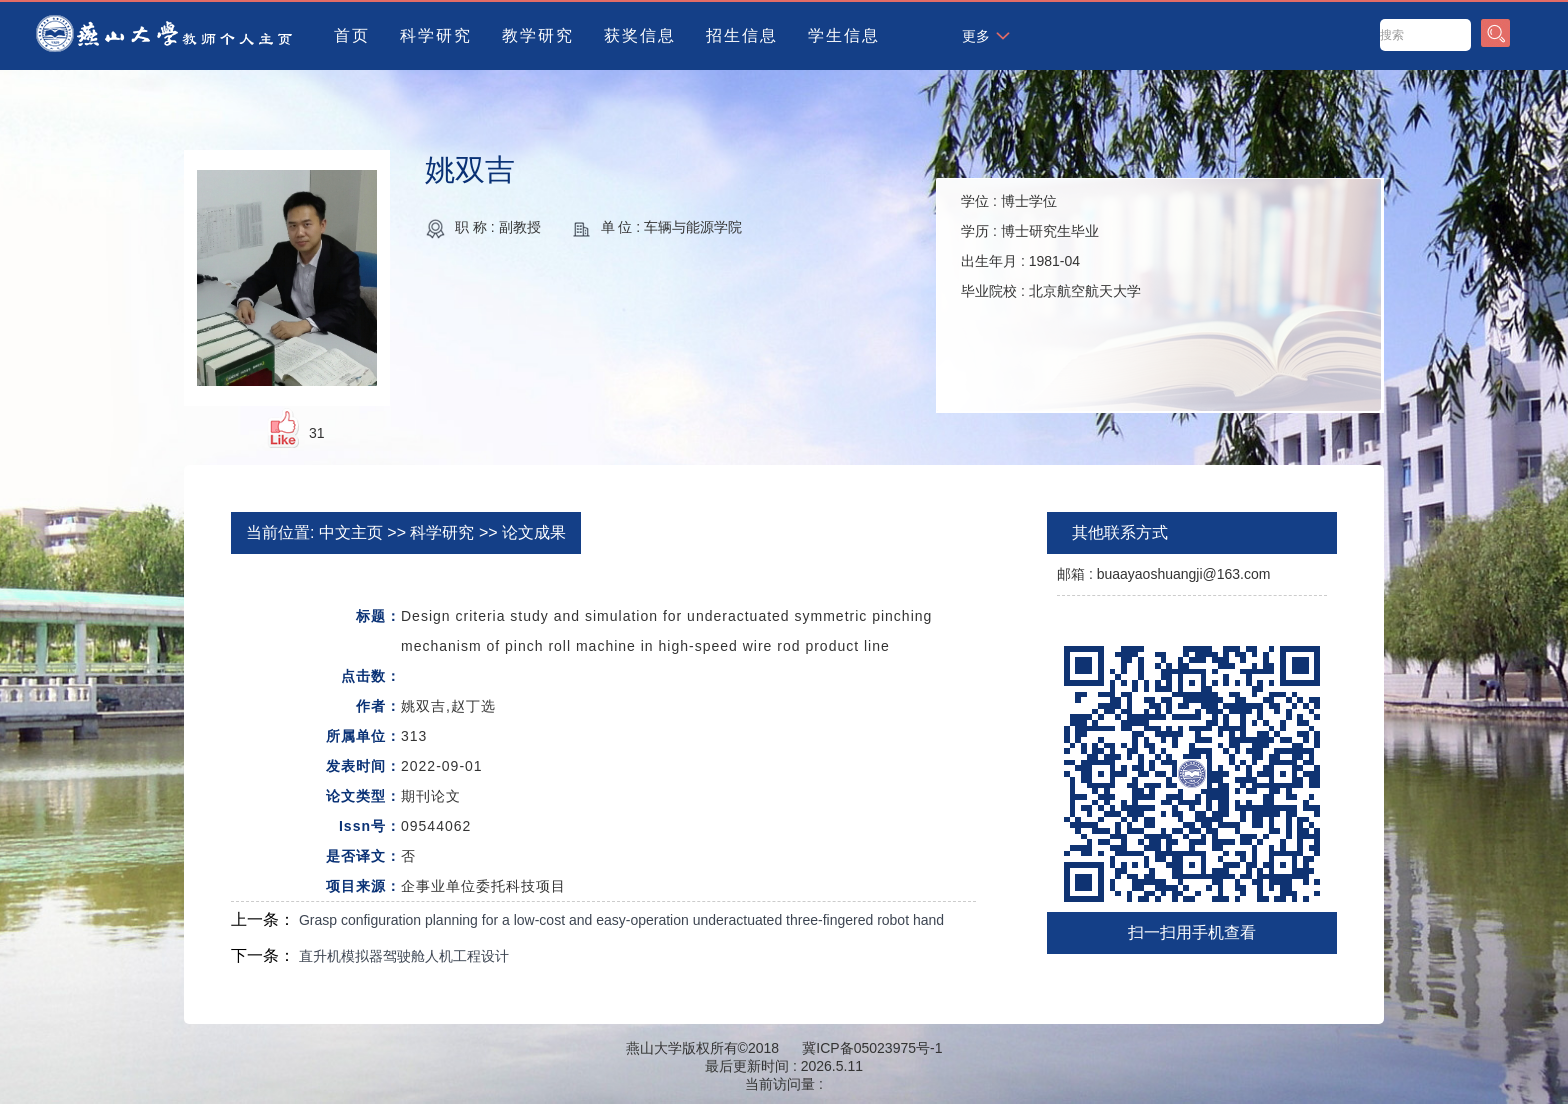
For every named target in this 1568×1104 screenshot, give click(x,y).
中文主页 (351, 532)
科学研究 (436, 35)
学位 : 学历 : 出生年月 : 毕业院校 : (1051, 246)
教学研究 (538, 35)
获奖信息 (640, 35)
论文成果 (534, 532)
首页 (352, 35)
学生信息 (844, 35)
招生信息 (742, 35)
